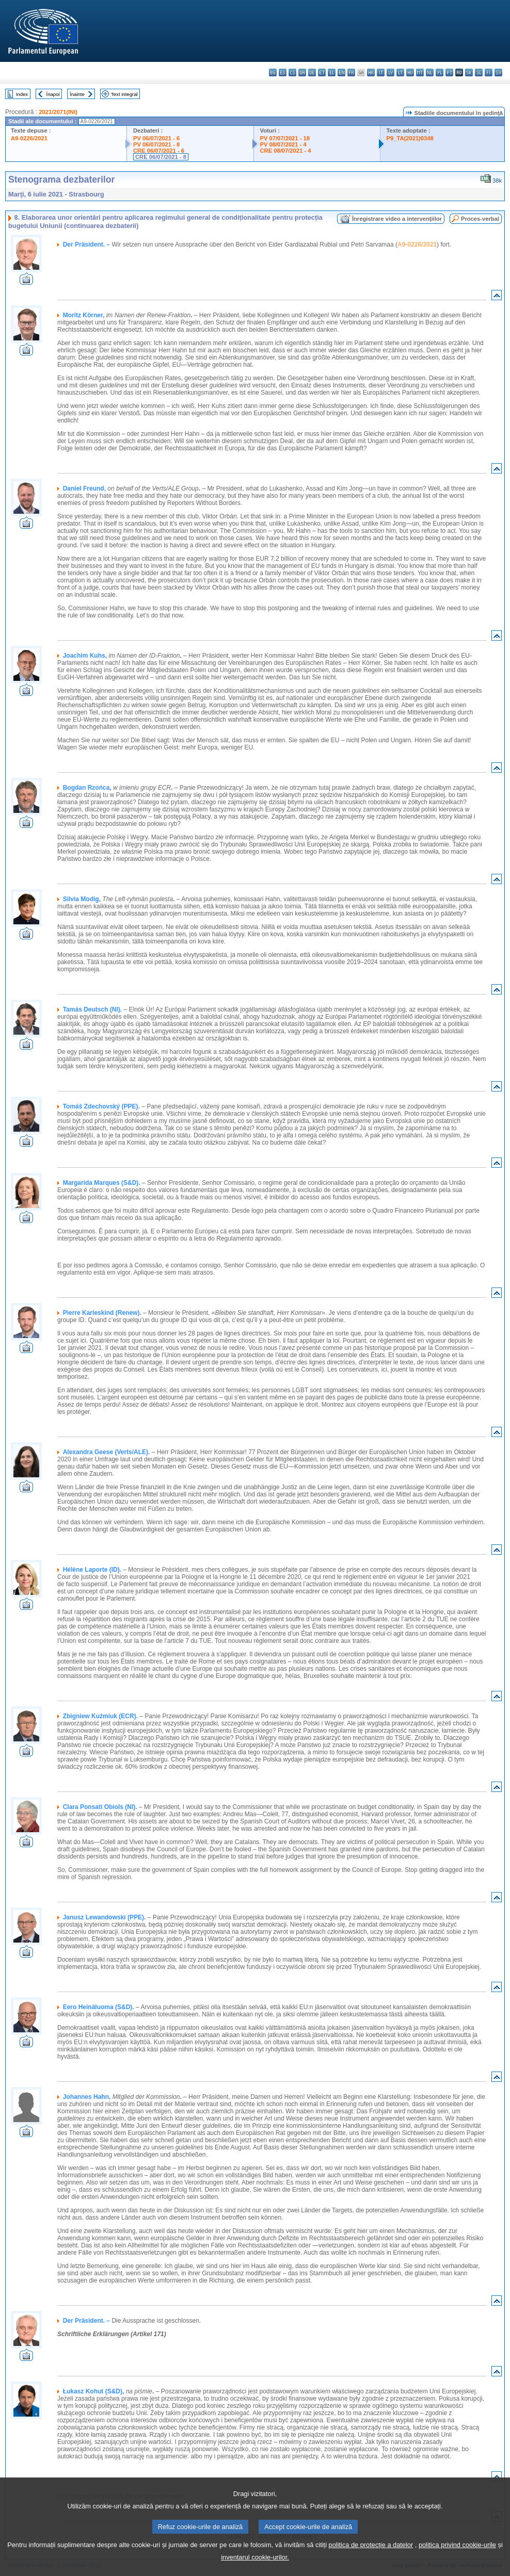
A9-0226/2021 (29, 138)
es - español (282, 72)
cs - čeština (292, 72)
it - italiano (381, 72)
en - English (341, 72)
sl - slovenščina (479, 72)
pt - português (449, 72)
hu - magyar (410, 72)
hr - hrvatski (371, 72)
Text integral (124, 94)
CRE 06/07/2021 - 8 (160, 157)
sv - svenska (498, 72)
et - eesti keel (322, 72)
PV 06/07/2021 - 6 (156, 138)
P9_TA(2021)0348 (410, 138)
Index (22, 94)
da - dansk (302, 72)
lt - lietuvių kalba (400, 72)
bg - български (273, 72)
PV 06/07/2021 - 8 (156, 144)
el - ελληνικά (332, 72)
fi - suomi (488, 72)
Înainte (77, 94)
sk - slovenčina (469, 72)
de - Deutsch (312, 72)
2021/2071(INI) (58, 112)
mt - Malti (420, 72)
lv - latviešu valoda (390, 72)
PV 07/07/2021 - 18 (285, 138)
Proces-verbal (480, 219)
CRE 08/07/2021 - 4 (285, 151)
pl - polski (439, 72)
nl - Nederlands (430, 72)
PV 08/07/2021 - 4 (283, 144)
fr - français (351, 72)
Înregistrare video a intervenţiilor (397, 219)
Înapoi (53, 94)
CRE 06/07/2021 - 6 (158, 151)
